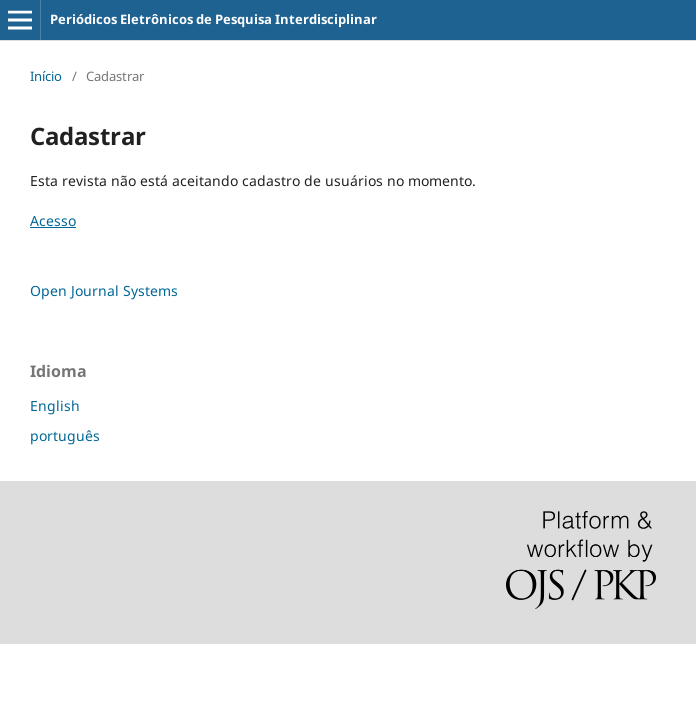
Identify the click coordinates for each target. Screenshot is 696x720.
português (65, 435)
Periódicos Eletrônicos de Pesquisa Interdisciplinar (213, 19)
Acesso (53, 220)
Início (46, 76)
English (55, 405)
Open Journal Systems (104, 290)
